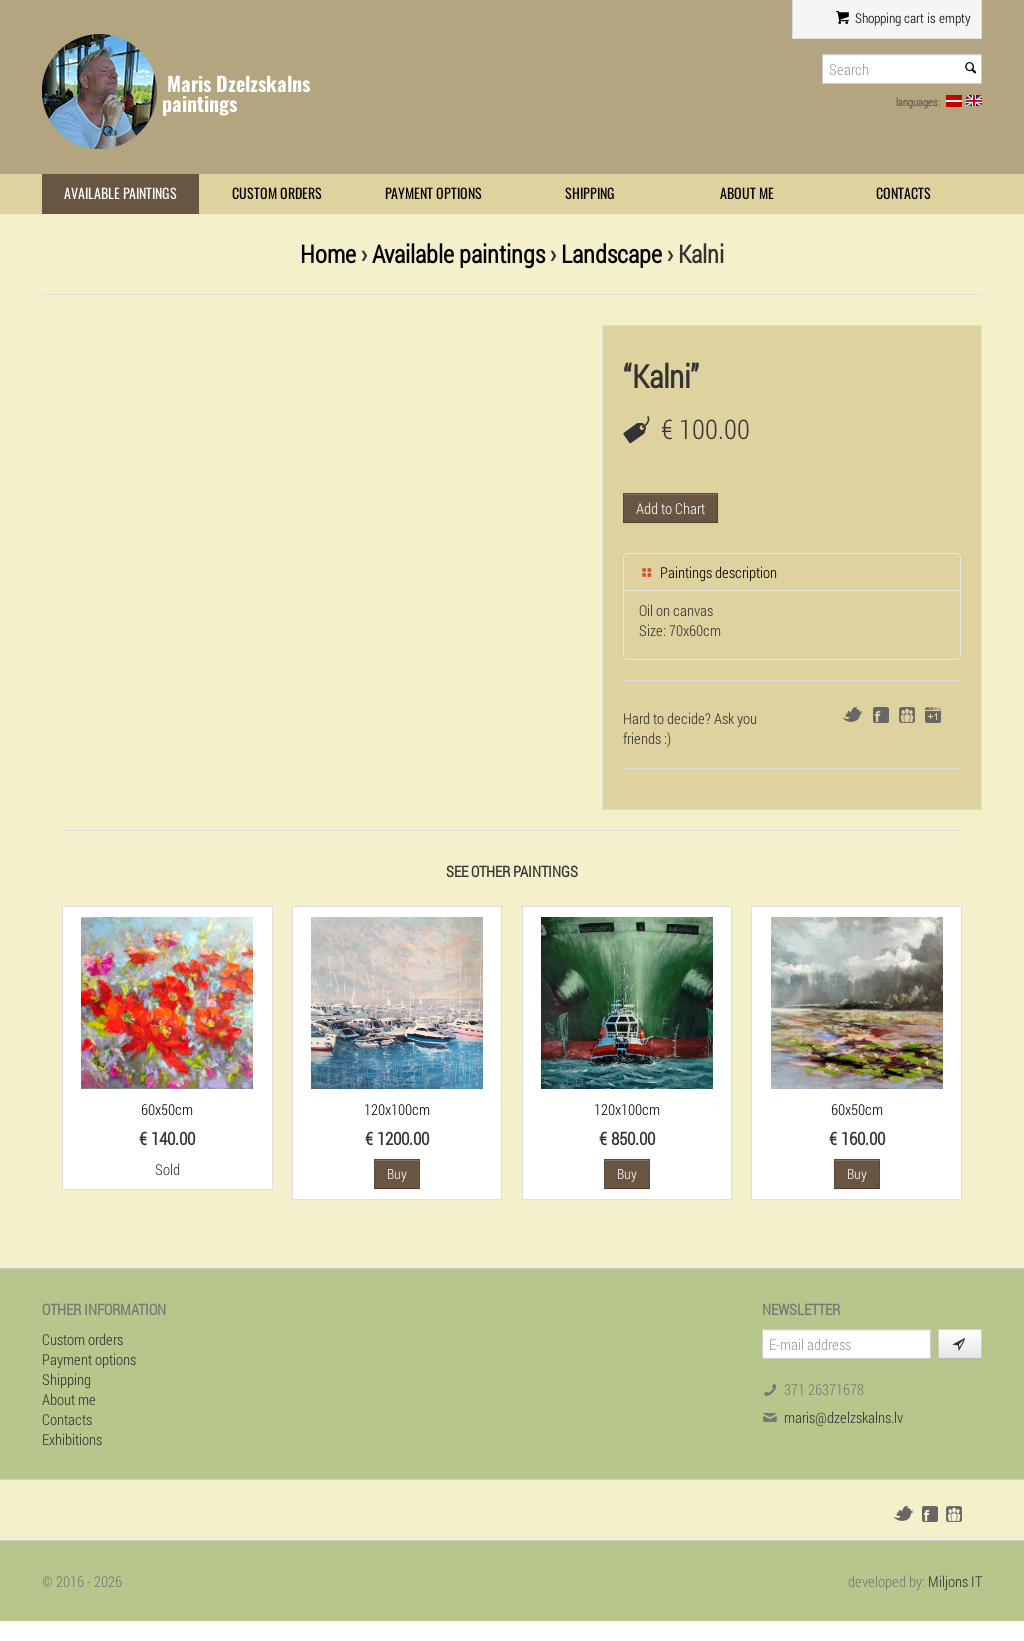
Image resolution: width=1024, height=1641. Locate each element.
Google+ (933, 715)
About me (747, 193)
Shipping (590, 193)
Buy (397, 1173)
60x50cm (167, 1109)
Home (328, 253)
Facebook (881, 715)
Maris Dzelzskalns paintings (236, 93)
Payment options (433, 193)
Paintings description (708, 572)
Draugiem (907, 715)
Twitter (852, 714)
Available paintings (120, 193)
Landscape (611, 253)
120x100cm (397, 1109)
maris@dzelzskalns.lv (843, 1417)
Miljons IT (955, 1581)
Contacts (903, 193)
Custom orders (277, 193)
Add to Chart (670, 508)
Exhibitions (72, 1439)
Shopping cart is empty (903, 18)
